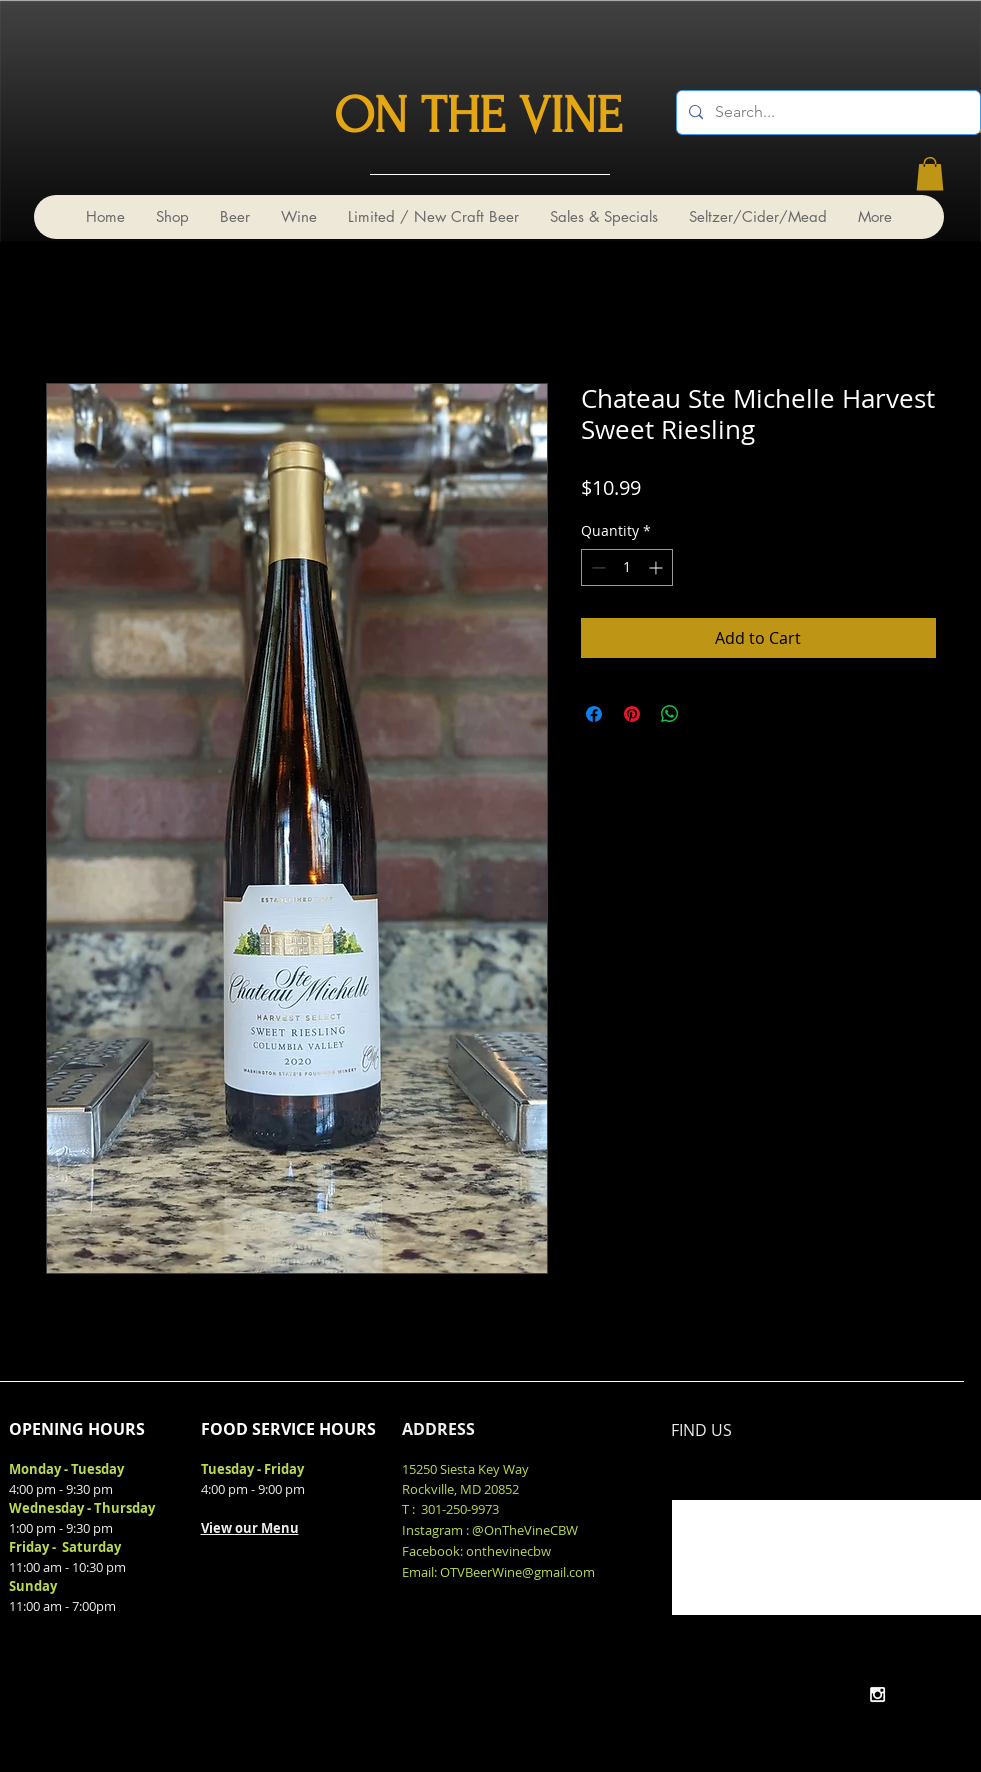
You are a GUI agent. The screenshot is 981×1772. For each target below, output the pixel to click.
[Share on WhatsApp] (670, 714)
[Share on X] (708, 714)
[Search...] (826, 112)
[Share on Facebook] (594, 714)
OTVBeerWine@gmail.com (517, 1572)
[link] (930, 173)
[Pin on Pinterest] (632, 714)
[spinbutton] (627, 567)
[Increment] (657, 567)
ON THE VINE (478, 116)
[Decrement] (596, 567)
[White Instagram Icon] (877, 1694)
